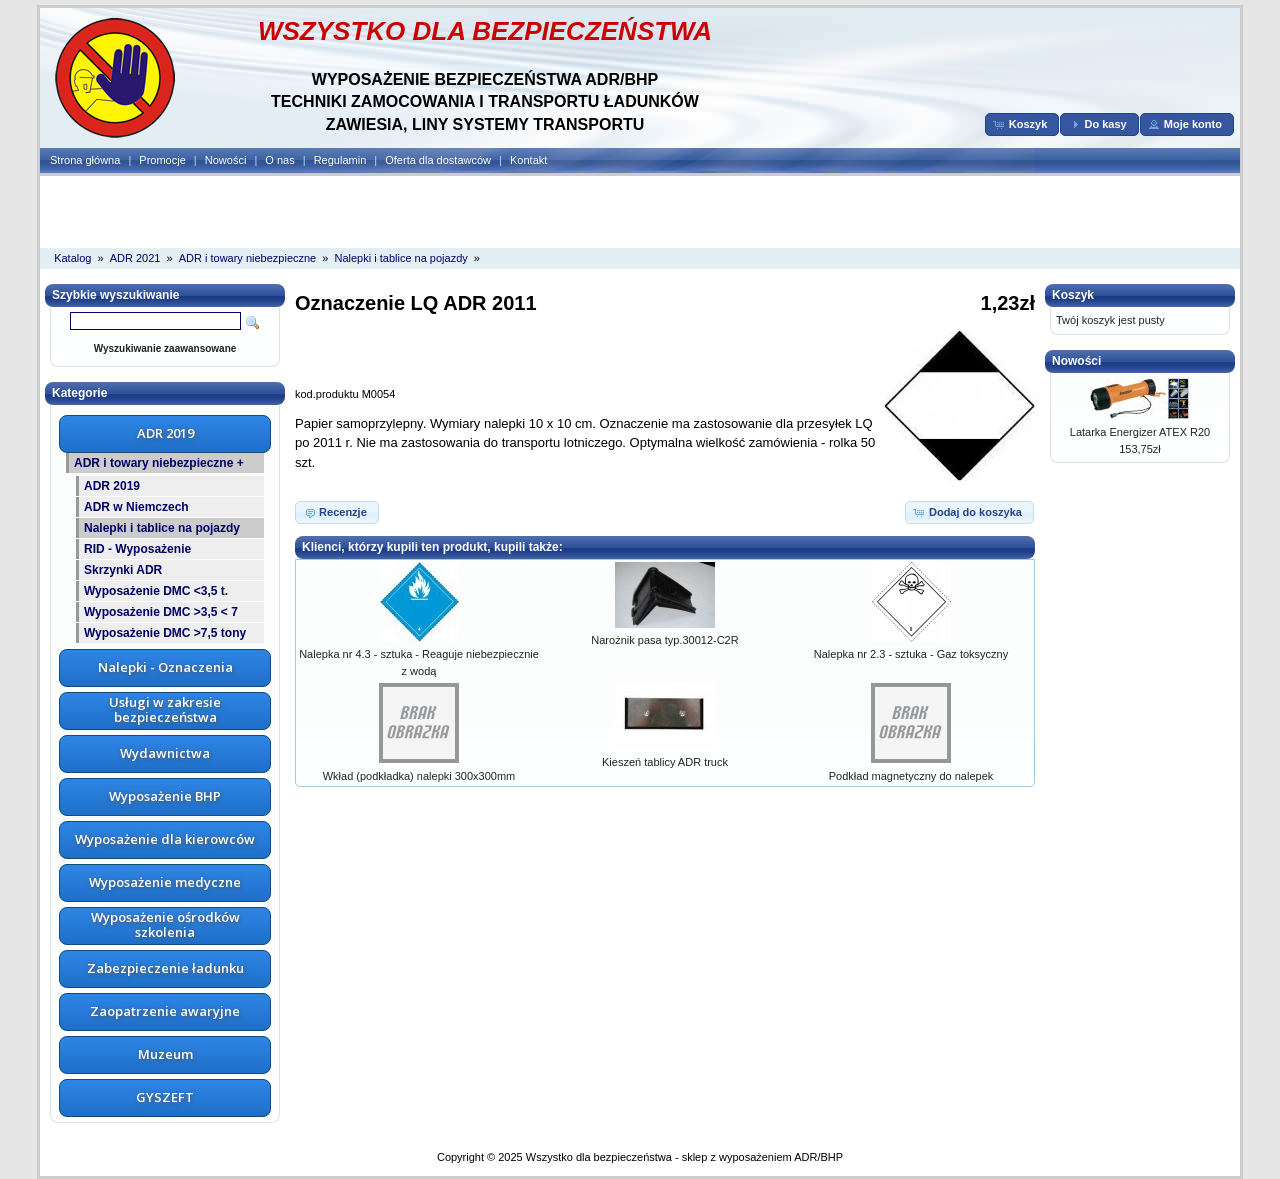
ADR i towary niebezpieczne (248, 258)
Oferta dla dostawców (438, 160)
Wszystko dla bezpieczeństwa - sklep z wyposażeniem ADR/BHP (684, 1157)
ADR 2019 (112, 486)
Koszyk (1073, 295)
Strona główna (85, 160)
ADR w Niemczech (136, 507)
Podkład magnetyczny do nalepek (911, 776)
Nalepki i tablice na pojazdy (400, 258)
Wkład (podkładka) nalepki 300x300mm (419, 776)
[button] (1022, 124)
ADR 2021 (135, 258)
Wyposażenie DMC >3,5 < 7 (161, 612)
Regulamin (340, 160)
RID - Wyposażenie (137, 549)
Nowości (226, 160)
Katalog (72, 258)
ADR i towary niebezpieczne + (159, 463)
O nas (279, 160)
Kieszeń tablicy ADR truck (665, 762)
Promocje (162, 160)
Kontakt (528, 160)
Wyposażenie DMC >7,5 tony (165, 633)
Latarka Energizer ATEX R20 (1140, 432)
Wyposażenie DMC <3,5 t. (156, 591)
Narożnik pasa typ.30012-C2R (664, 640)
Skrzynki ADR (123, 570)
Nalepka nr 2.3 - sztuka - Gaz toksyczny (911, 654)
